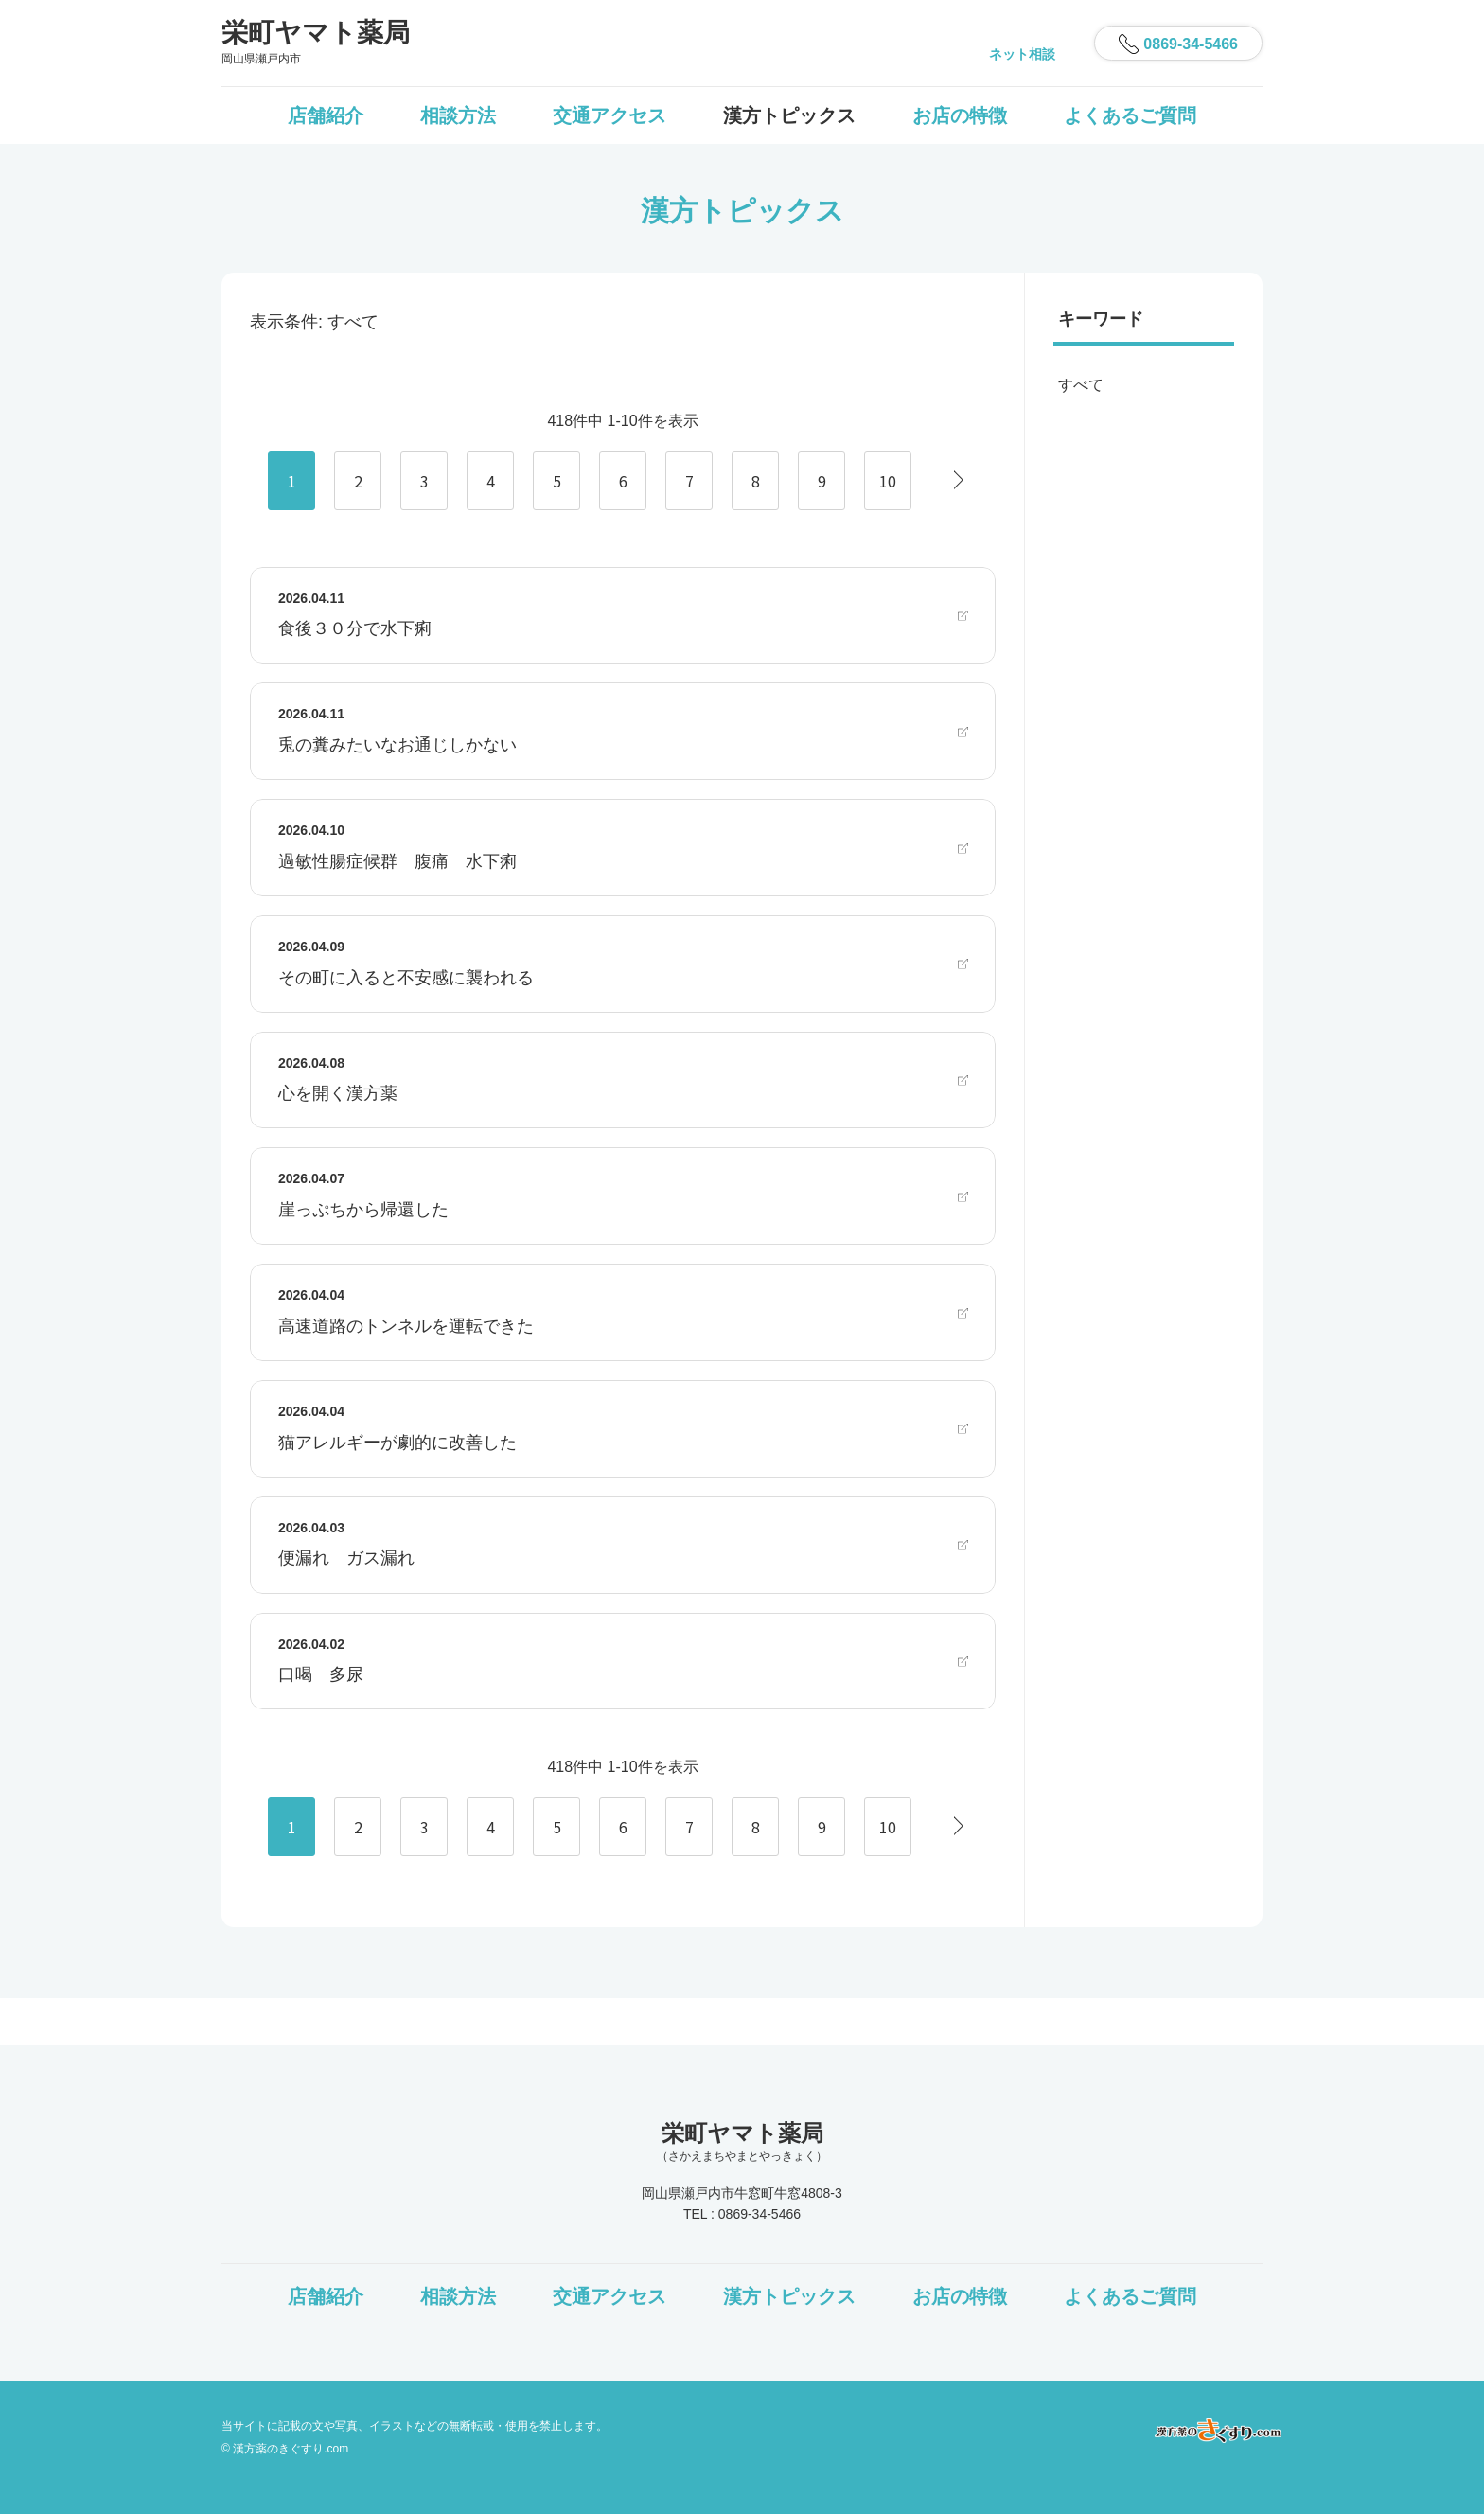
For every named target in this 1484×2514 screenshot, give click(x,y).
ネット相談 (1022, 54)
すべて (1081, 385)
